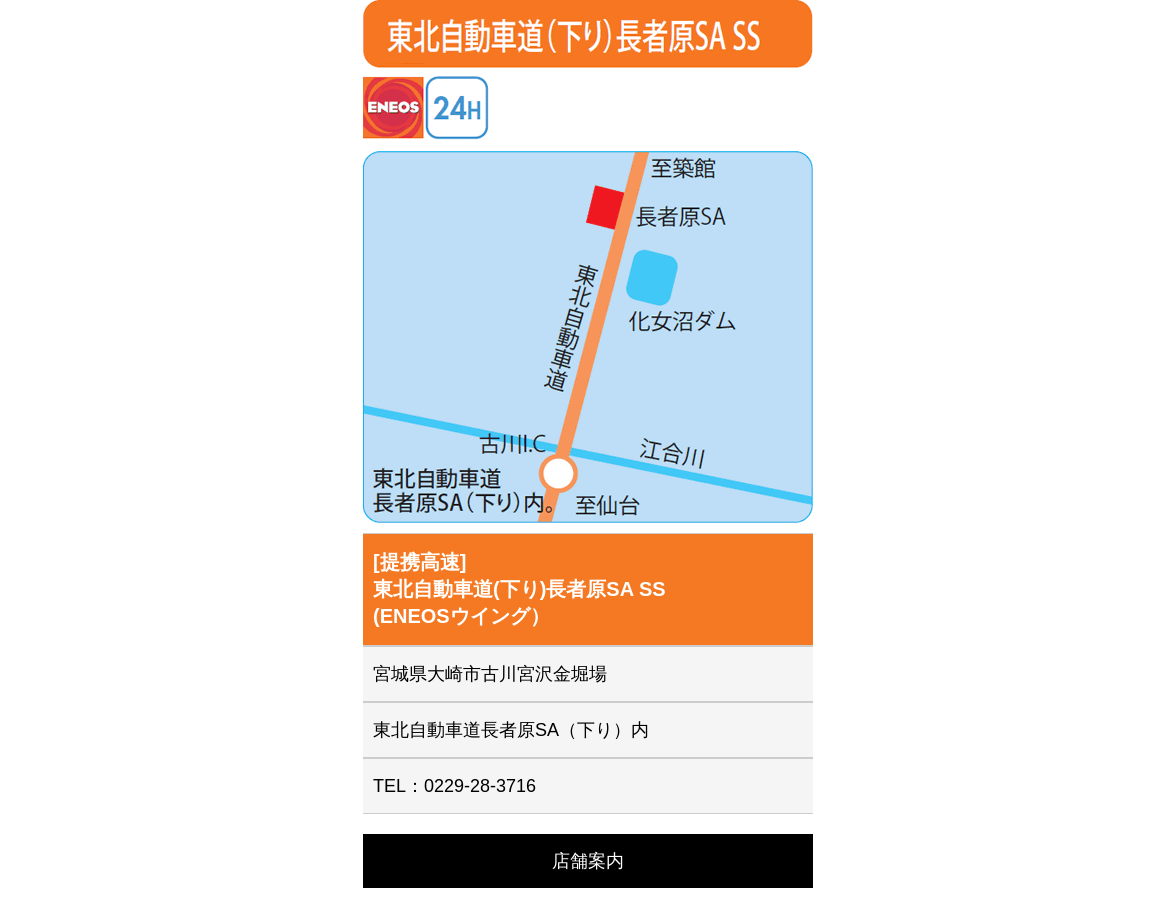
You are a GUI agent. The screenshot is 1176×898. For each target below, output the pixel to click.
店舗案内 (588, 861)
